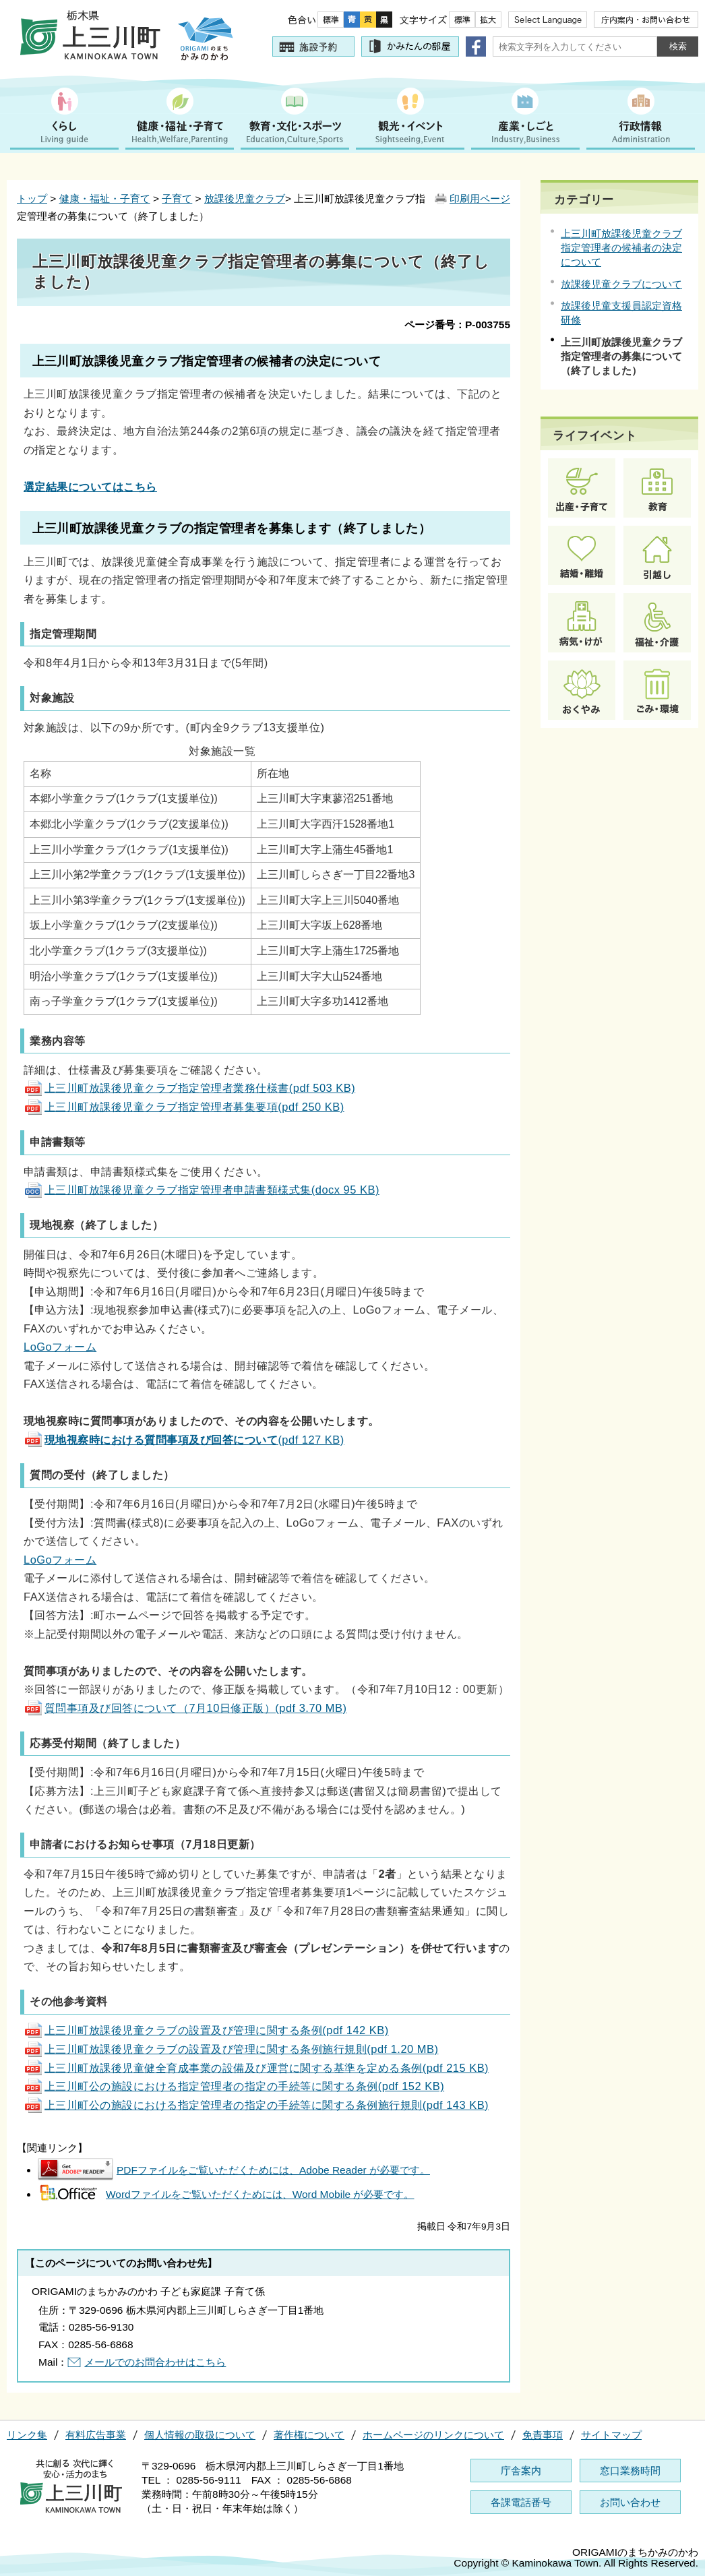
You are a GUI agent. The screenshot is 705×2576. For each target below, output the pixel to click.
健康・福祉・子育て (104, 198)
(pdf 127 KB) (184, 1440)
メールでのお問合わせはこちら (155, 2362)
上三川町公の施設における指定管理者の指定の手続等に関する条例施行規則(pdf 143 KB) (256, 2105)
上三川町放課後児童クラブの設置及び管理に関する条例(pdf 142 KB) (206, 2030)
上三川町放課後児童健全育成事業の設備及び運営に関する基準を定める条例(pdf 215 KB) (256, 2068)
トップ (32, 198)
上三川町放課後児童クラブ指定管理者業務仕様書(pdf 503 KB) (189, 1088)
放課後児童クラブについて (621, 284)
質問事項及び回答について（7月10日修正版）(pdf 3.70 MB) (185, 1708)
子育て (177, 198)
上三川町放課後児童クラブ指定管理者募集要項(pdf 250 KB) (184, 1107)
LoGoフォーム (60, 1347)
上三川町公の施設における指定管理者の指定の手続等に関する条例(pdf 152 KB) (234, 2086)
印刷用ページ (480, 198)
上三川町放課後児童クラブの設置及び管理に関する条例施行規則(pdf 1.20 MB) (231, 2049)
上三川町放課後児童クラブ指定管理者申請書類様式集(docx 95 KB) (201, 1190)
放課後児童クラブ (244, 198)
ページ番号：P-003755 (457, 324)
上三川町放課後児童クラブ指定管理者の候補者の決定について (621, 248)
